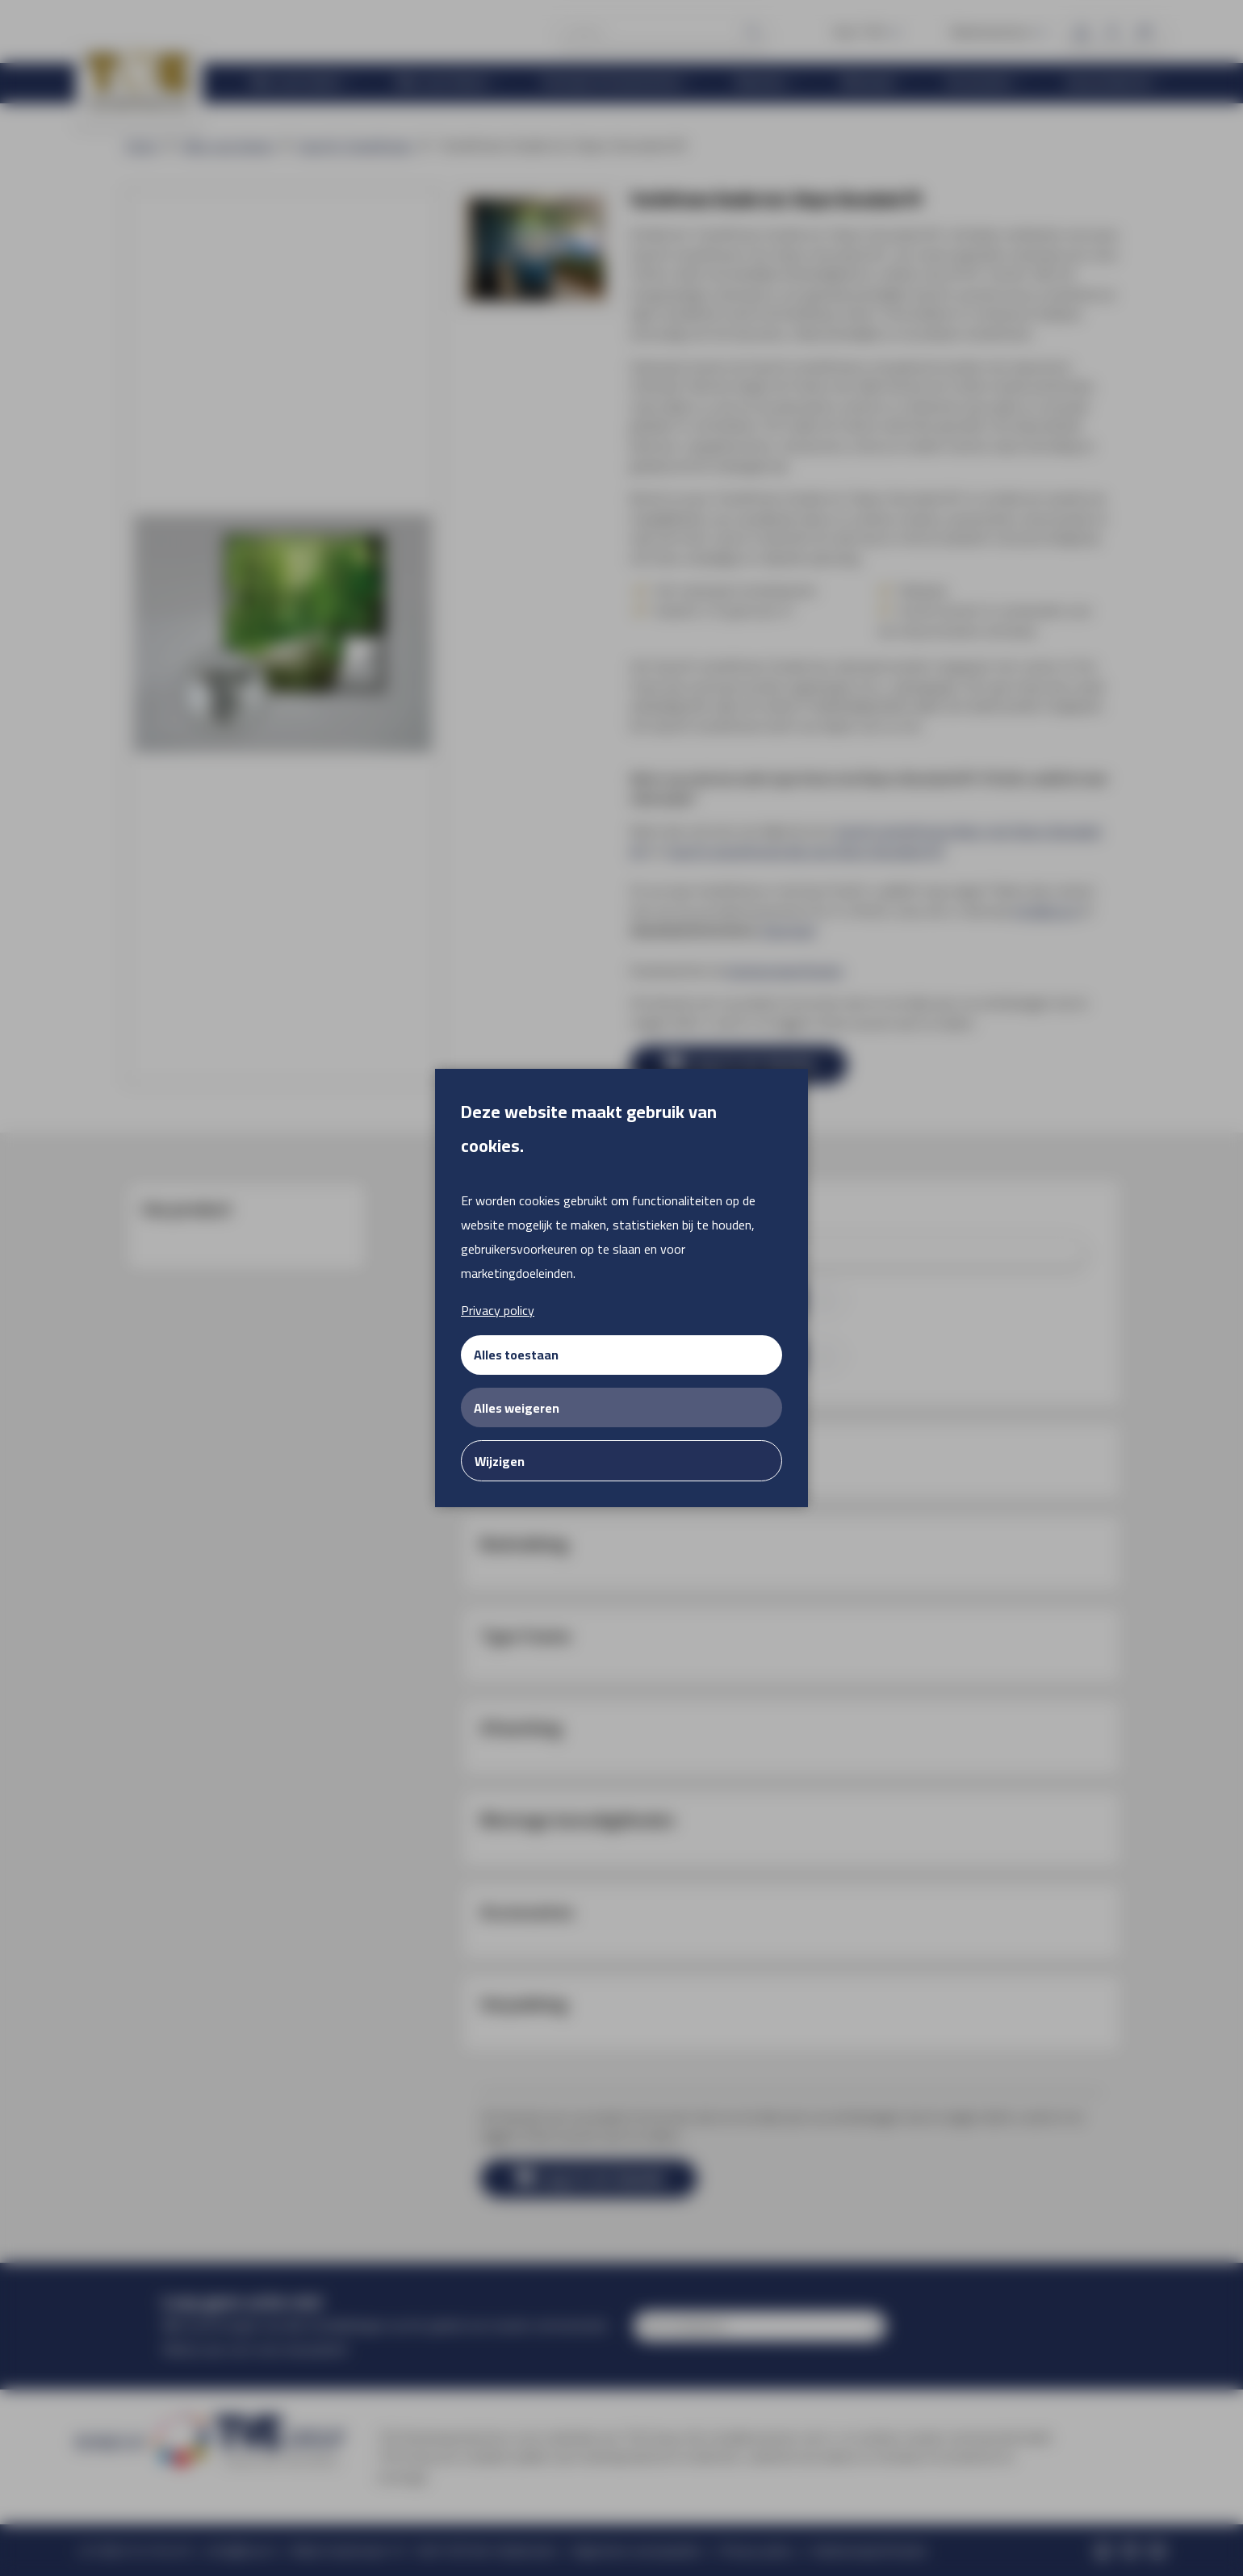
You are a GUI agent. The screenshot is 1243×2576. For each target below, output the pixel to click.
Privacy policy (497, 1310)
